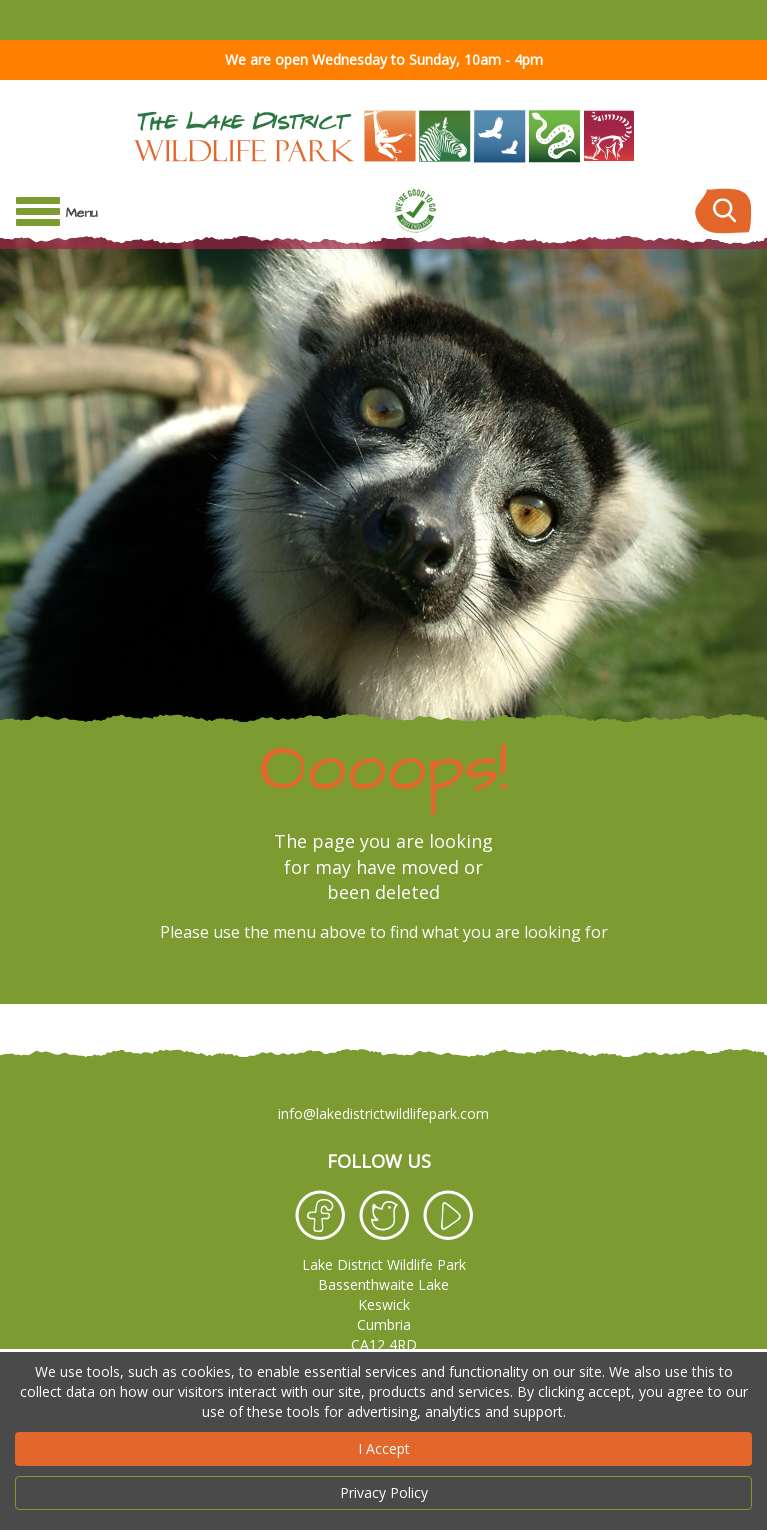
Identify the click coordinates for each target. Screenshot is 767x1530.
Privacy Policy (384, 1492)
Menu (81, 213)
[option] (383, 594)
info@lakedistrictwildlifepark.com (383, 1113)
